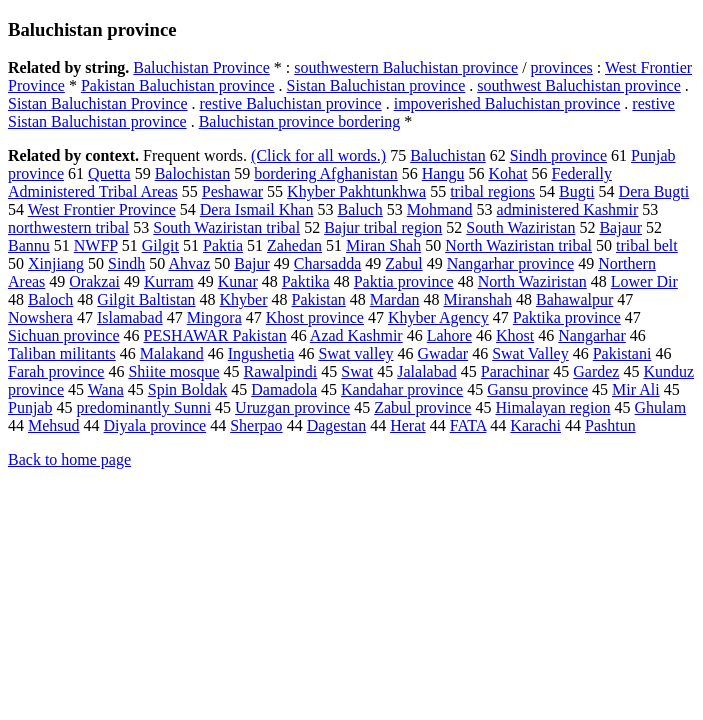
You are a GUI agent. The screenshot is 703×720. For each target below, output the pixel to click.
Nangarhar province (511, 263)
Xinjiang (56, 263)
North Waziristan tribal (518, 245)
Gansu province (537, 389)
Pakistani (622, 353)
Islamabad (130, 317)
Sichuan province (64, 335)
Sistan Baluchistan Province (98, 103)
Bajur (252, 263)
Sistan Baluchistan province (376, 85)
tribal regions (492, 191)
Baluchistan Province (201, 67)
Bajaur (620, 227)
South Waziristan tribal (226, 227)
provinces (562, 67)
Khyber (244, 299)
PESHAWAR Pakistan (215, 335)
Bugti (577, 191)
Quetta (109, 173)
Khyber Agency (438, 317)
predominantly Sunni (143, 407)
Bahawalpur (574, 299)
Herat (408, 425)
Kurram (169, 281)
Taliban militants (62, 353)
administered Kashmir (568, 209)
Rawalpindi (281, 371)
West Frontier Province (102, 209)
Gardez (596, 371)
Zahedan (294, 245)
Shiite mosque (173, 371)
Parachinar (515, 371)
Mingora (214, 317)
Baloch (50, 299)
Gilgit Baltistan (146, 299)
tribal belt (647, 245)
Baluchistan (448, 155)
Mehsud (54, 425)
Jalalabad (427, 371)
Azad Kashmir (356, 335)
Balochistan (193, 173)
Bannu (29, 245)
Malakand (172, 353)
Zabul (403, 263)
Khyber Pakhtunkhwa (356, 191)
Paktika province (567, 317)
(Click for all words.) (318, 155)
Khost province (315, 317)
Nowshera (40, 317)
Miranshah (478, 299)
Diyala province (155, 425)
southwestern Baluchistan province (406, 67)
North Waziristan (532, 281)
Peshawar (232, 191)
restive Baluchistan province (291, 103)
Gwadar (442, 353)
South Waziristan (520, 227)
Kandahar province (402, 389)
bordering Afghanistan (326, 173)
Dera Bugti (654, 191)
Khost (515, 335)
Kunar (238, 281)
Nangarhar (592, 335)
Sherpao (256, 425)
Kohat (507, 173)
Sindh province (558, 155)
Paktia (223, 245)
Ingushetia (261, 353)
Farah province (56, 371)
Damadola (284, 389)
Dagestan (337, 425)
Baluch (359, 209)
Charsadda (328, 263)
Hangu (443, 173)
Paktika (306, 281)
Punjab (30, 407)
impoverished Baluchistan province (507, 103)
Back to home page (69, 459)
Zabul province (422, 407)
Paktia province (404, 281)
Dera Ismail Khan (257, 209)
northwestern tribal (68, 227)
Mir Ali (636, 389)
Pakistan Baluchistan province (178, 85)
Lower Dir (644, 281)
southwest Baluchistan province (579, 85)
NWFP (96, 245)
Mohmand (440, 209)
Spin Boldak (188, 389)
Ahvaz (189, 263)
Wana (106, 389)
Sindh (126, 263)
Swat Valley (530, 353)
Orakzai (94, 281)
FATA (468, 425)
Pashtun (610, 425)
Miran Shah (383, 245)
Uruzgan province (292, 407)
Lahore (449, 335)
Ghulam (661, 407)
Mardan (395, 299)
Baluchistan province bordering (300, 121)
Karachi (535, 425)
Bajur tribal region (383, 227)
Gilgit (160, 245)
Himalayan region (552, 407)
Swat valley (355, 353)
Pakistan (319, 299)
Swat (357, 371)
